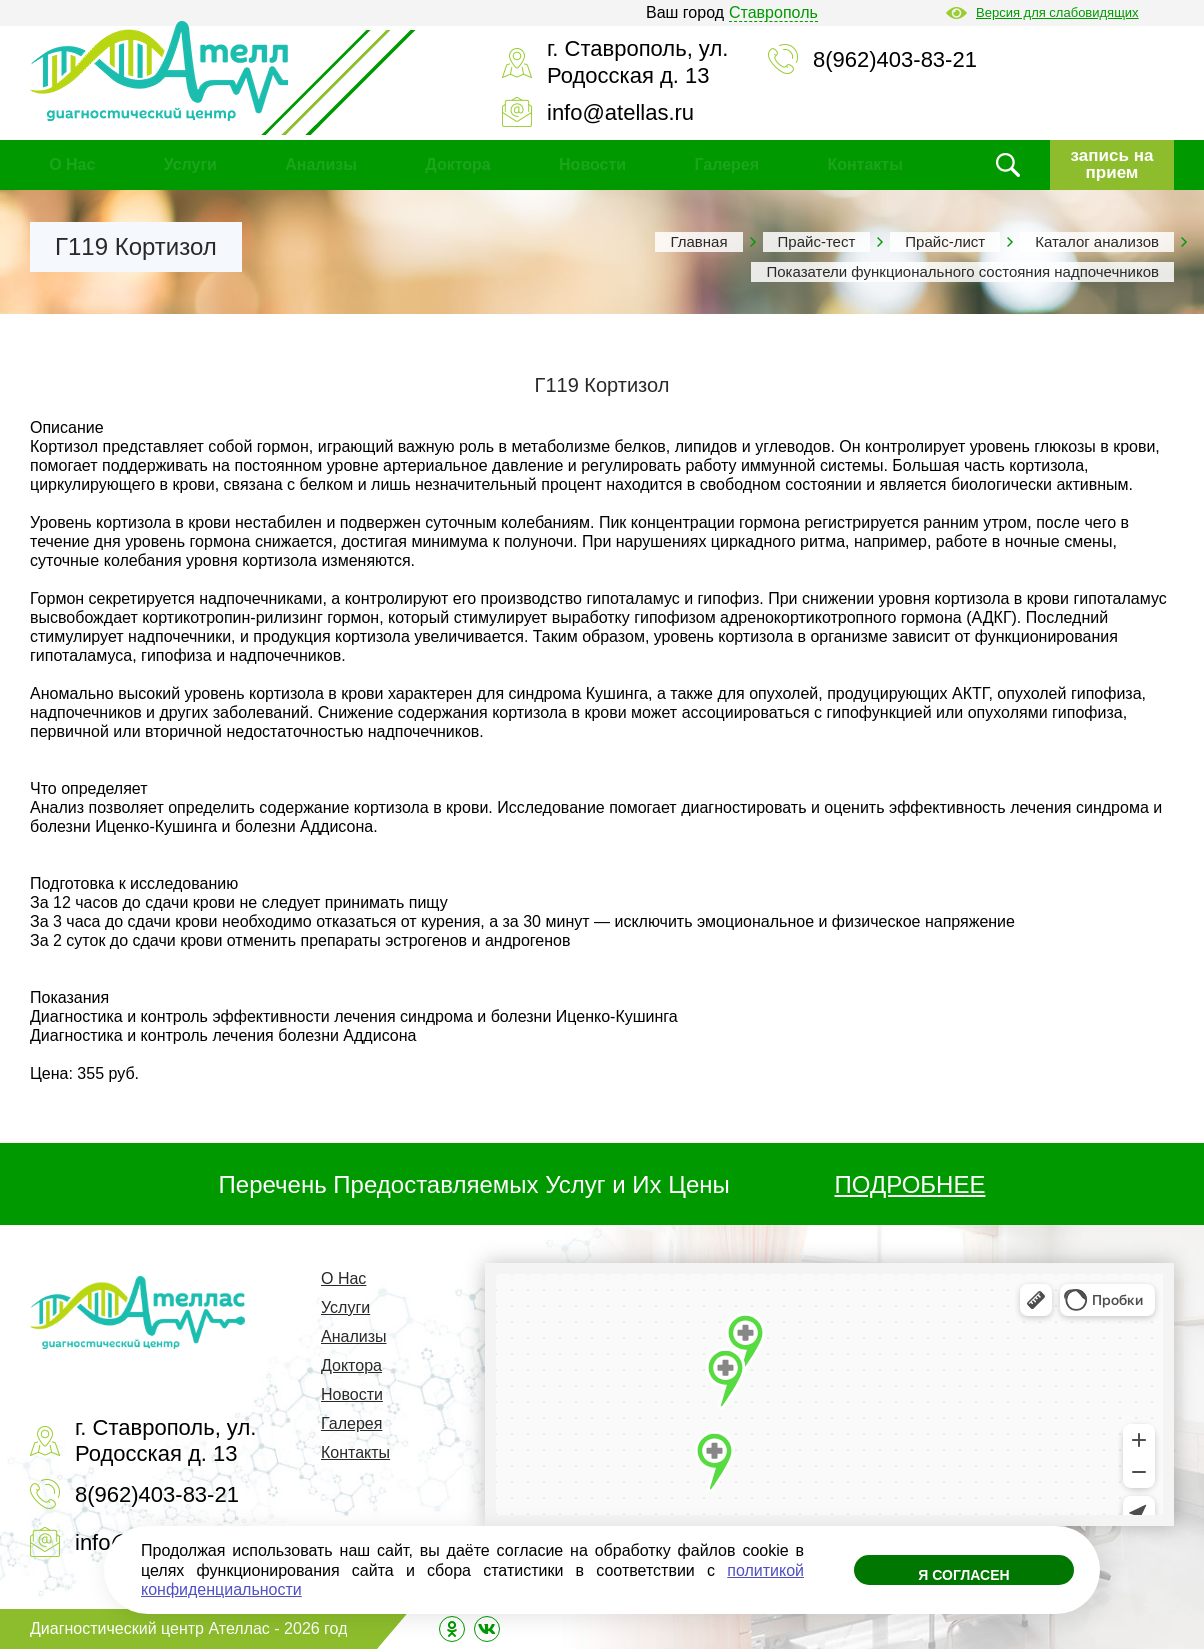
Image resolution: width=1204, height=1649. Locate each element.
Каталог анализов (1097, 241)
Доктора (457, 164)
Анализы (321, 164)
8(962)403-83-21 (895, 59)
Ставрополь (773, 12)
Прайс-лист (945, 241)
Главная (698, 241)
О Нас (72, 164)
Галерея (726, 164)
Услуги (190, 164)
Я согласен (963, 1575)
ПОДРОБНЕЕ (910, 1184)
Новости (592, 164)
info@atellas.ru (620, 112)
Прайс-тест (817, 241)
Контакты (864, 164)
